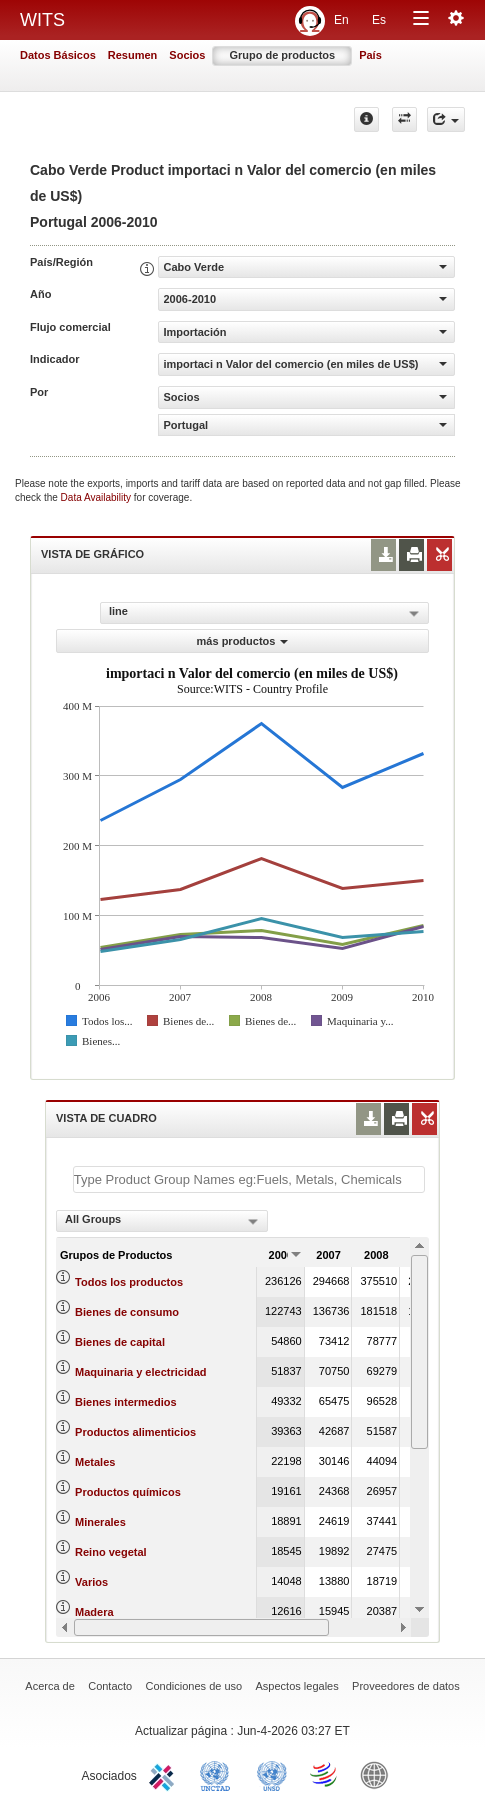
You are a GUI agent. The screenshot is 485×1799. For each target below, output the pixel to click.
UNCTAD (219, 1774)
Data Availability (97, 497)
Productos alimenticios (135, 1432)
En (341, 20)
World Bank (379, 1774)
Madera (94, 1612)
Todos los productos (129, 1282)
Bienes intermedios (125, 1402)
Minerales (100, 1522)
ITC (165, 1774)
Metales (95, 1462)
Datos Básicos (58, 55)
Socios (187, 55)
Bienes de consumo (127, 1312)
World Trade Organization (325, 1774)
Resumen (133, 55)
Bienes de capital (120, 1342)
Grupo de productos (282, 55)
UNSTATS (272, 1774)
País (370, 55)
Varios (91, 1582)
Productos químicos (128, 1492)
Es (379, 20)
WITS (42, 20)
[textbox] (249, 1179)
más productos (243, 641)
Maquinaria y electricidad (140, 1372)
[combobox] (162, 1221)
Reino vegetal (111, 1552)
